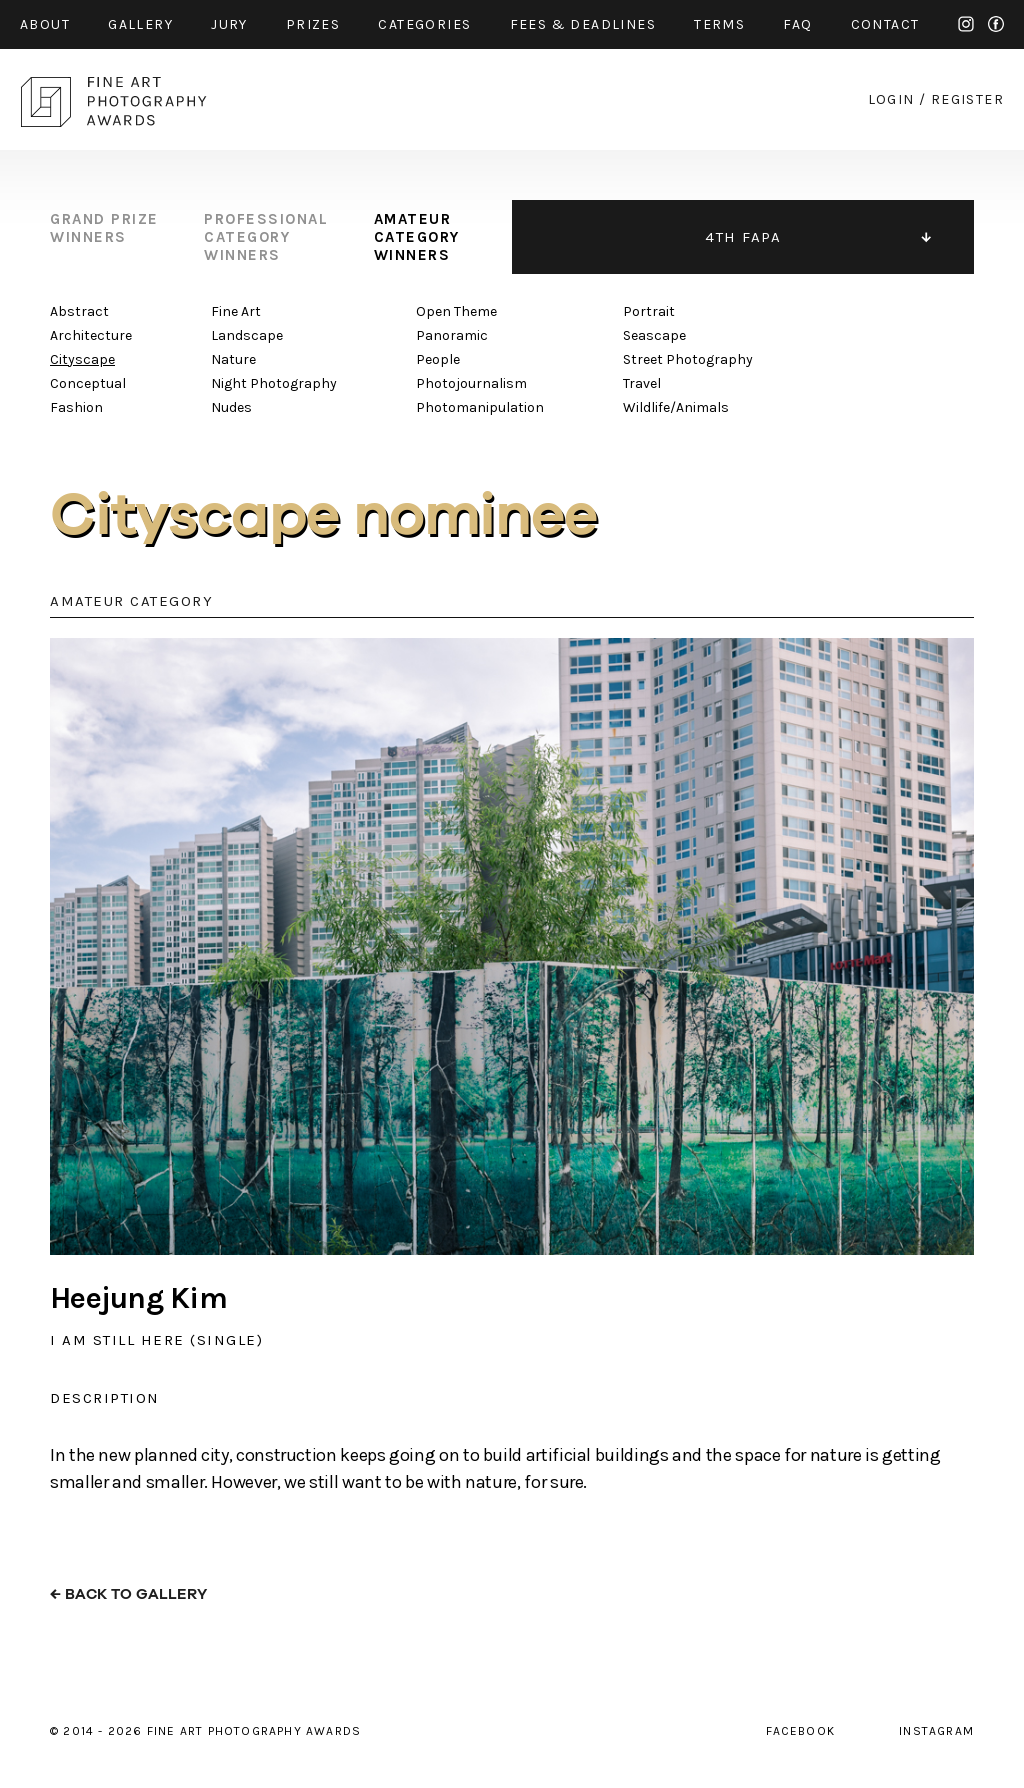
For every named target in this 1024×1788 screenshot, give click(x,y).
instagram (966, 24)
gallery (140, 24)
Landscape (247, 335)
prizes (313, 24)
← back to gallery (128, 1594)
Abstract (79, 311)
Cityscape (82, 359)
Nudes (231, 407)
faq (797, 24)
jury (229, 24)
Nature (233, 359)
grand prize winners (104, 228)
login (891, 99)
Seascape (654, 335)
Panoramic (452, 335)
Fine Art (236, 311)
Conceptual (88, 383)
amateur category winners (417, 237)
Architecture (91, 335)
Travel (642, 383)
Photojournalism (471, 383)
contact (885, 24)
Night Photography (274, 383)
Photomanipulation (480, 407)
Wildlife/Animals (676, 407)
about (45, 24)
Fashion (76, 407)
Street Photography (688, 359)
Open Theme (456, 311)
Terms (719, 24)
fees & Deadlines (583, 24)
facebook (996, 24)
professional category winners (266, 237)
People (438, 359)
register (967, 99)
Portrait (649, 311)
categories (424, 24)
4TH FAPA (743, 237)
